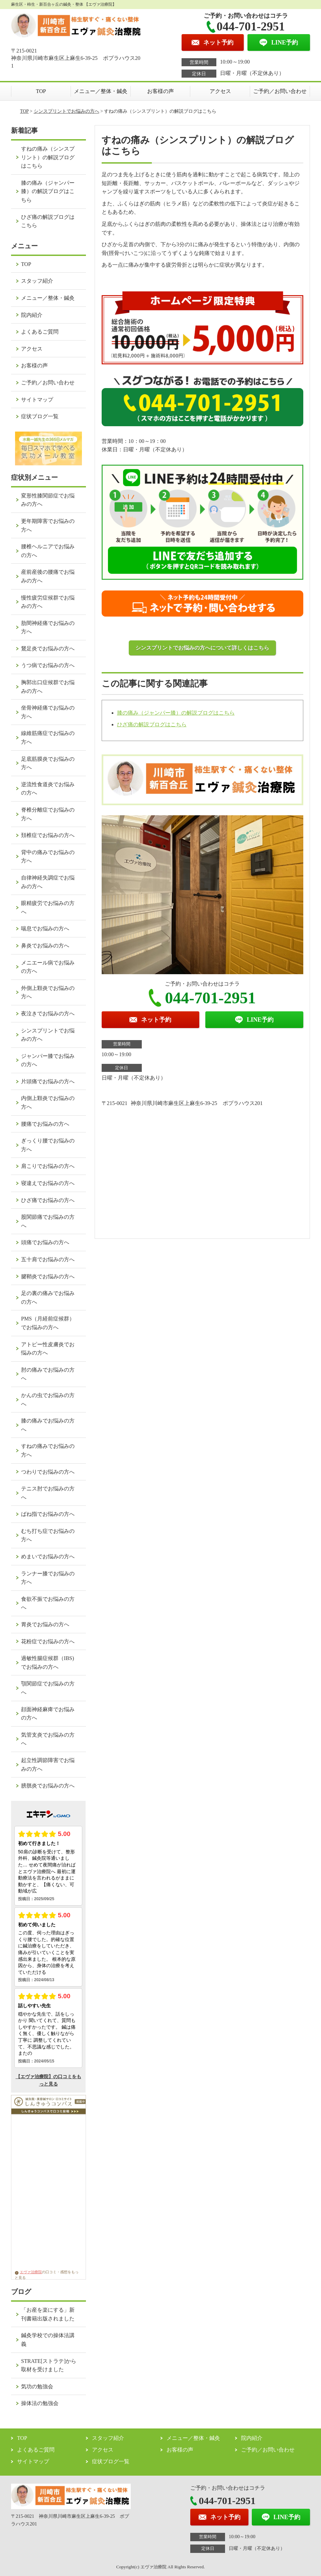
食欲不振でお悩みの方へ (48, 1603)
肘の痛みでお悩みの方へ (48, 1374)
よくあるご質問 (40, 332)
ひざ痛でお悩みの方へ (48, 1200)
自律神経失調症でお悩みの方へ (48, 882)
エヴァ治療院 (28, 2272)
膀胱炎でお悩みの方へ (48, 1785)
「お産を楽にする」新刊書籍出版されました (48, 2314)
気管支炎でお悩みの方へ (48, 1739)
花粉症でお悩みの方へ (48, 1641)
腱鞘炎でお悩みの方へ (48, 1276)
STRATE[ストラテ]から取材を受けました (48, 2365)
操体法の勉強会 (40, 2403)
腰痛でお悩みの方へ (45, 1124)
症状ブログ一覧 (40, 416)
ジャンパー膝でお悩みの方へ (48, 1060)
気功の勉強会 (37, 2386)
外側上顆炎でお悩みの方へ (48, 992)
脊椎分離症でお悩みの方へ (48, 814)
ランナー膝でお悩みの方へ (48, 1578)
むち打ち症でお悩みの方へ (48, 1535)
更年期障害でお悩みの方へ (48, 525)
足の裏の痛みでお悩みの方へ (48, 1297)
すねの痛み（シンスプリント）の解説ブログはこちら (48, 157)
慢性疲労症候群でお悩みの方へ (48, 602)
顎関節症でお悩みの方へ (48, 1688)
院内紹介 (31, 315)
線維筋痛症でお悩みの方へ (48, 737)
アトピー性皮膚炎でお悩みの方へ (48, 1349)
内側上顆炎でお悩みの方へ (48, 1102)
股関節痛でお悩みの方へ (48, 1221)
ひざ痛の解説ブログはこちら (152, 724)
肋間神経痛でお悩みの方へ (48, 627)
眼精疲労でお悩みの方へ (48, 907)
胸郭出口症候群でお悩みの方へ (48, 686)
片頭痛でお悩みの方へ (48, 1081)
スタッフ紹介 (37, 281)
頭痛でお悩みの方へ (45, 1242)
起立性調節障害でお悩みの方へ (48, 1764)
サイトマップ (37, 399)
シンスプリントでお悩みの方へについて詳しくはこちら (202, 648)
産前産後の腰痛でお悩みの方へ (48, 576)
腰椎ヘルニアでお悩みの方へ (48, 551)
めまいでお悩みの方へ (48, 1556)
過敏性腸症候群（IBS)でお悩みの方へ (47, 1662)
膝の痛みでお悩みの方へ (48, 1425)
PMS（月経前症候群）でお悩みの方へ (48, 1323)
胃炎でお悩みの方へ (45, 1624)
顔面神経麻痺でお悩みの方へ (48, 1714)
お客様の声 (160, 91)
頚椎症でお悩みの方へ (48, 835)
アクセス (220, 91)
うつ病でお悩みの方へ (48, 665)
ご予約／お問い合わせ (280, 91)
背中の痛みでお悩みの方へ (48, 856)
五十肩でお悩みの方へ (48, 1259)
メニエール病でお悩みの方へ (48, 967)
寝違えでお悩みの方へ (48, 1183)
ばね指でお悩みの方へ (48, 1514)
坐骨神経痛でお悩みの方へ (48, 712)
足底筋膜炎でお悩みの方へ (48, 763)
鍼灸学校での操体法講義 (48, 2339)
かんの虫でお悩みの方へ (48, 1399)
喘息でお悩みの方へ (45, 928)
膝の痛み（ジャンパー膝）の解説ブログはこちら (176, 713)
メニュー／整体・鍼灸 (100, 91)
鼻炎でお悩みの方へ (45, 945)
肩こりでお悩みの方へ (48, 1166)
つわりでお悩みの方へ (48, 1472)
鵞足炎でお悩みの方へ (48, 648)
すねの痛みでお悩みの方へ (48, 1450)
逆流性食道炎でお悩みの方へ (48, 788)
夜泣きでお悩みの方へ (48, 1013)
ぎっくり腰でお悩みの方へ (48, 1145)
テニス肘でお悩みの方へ (48, 1493)
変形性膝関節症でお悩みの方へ (48, 500)
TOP (41, 91)
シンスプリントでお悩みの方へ (66, 111)
